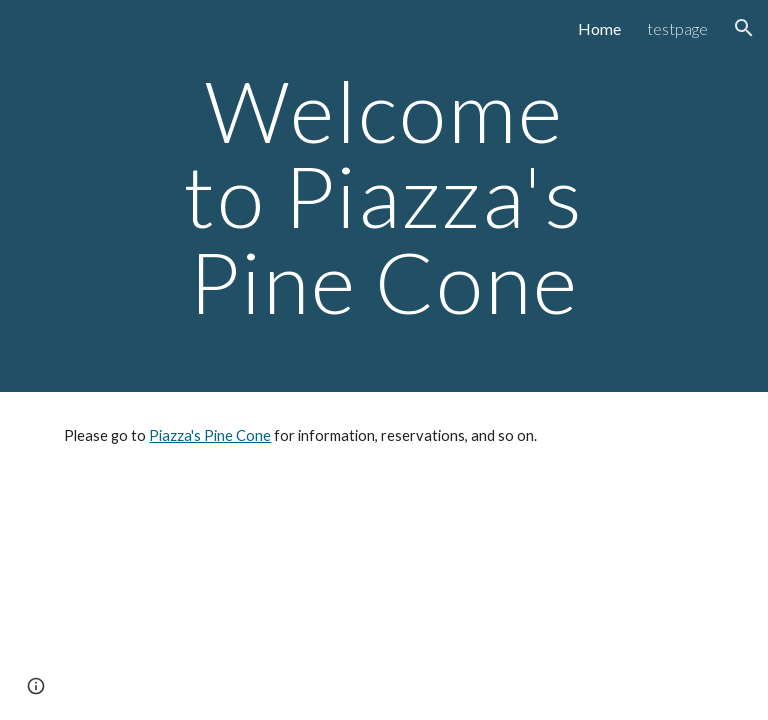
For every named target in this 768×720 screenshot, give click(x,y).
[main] (383, 196)
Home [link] (599, 28)
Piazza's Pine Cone (210, 435)
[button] (744, 28)
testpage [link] (677, 28)
